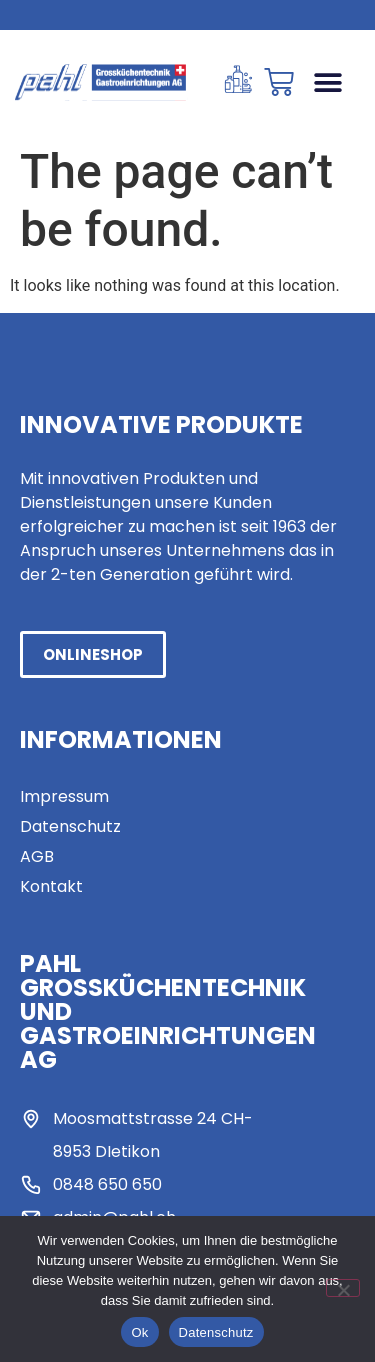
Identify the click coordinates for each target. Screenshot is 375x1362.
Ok (139, 1332)
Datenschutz (216, 1332)
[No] (343, 1288)
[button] (327, 82)
